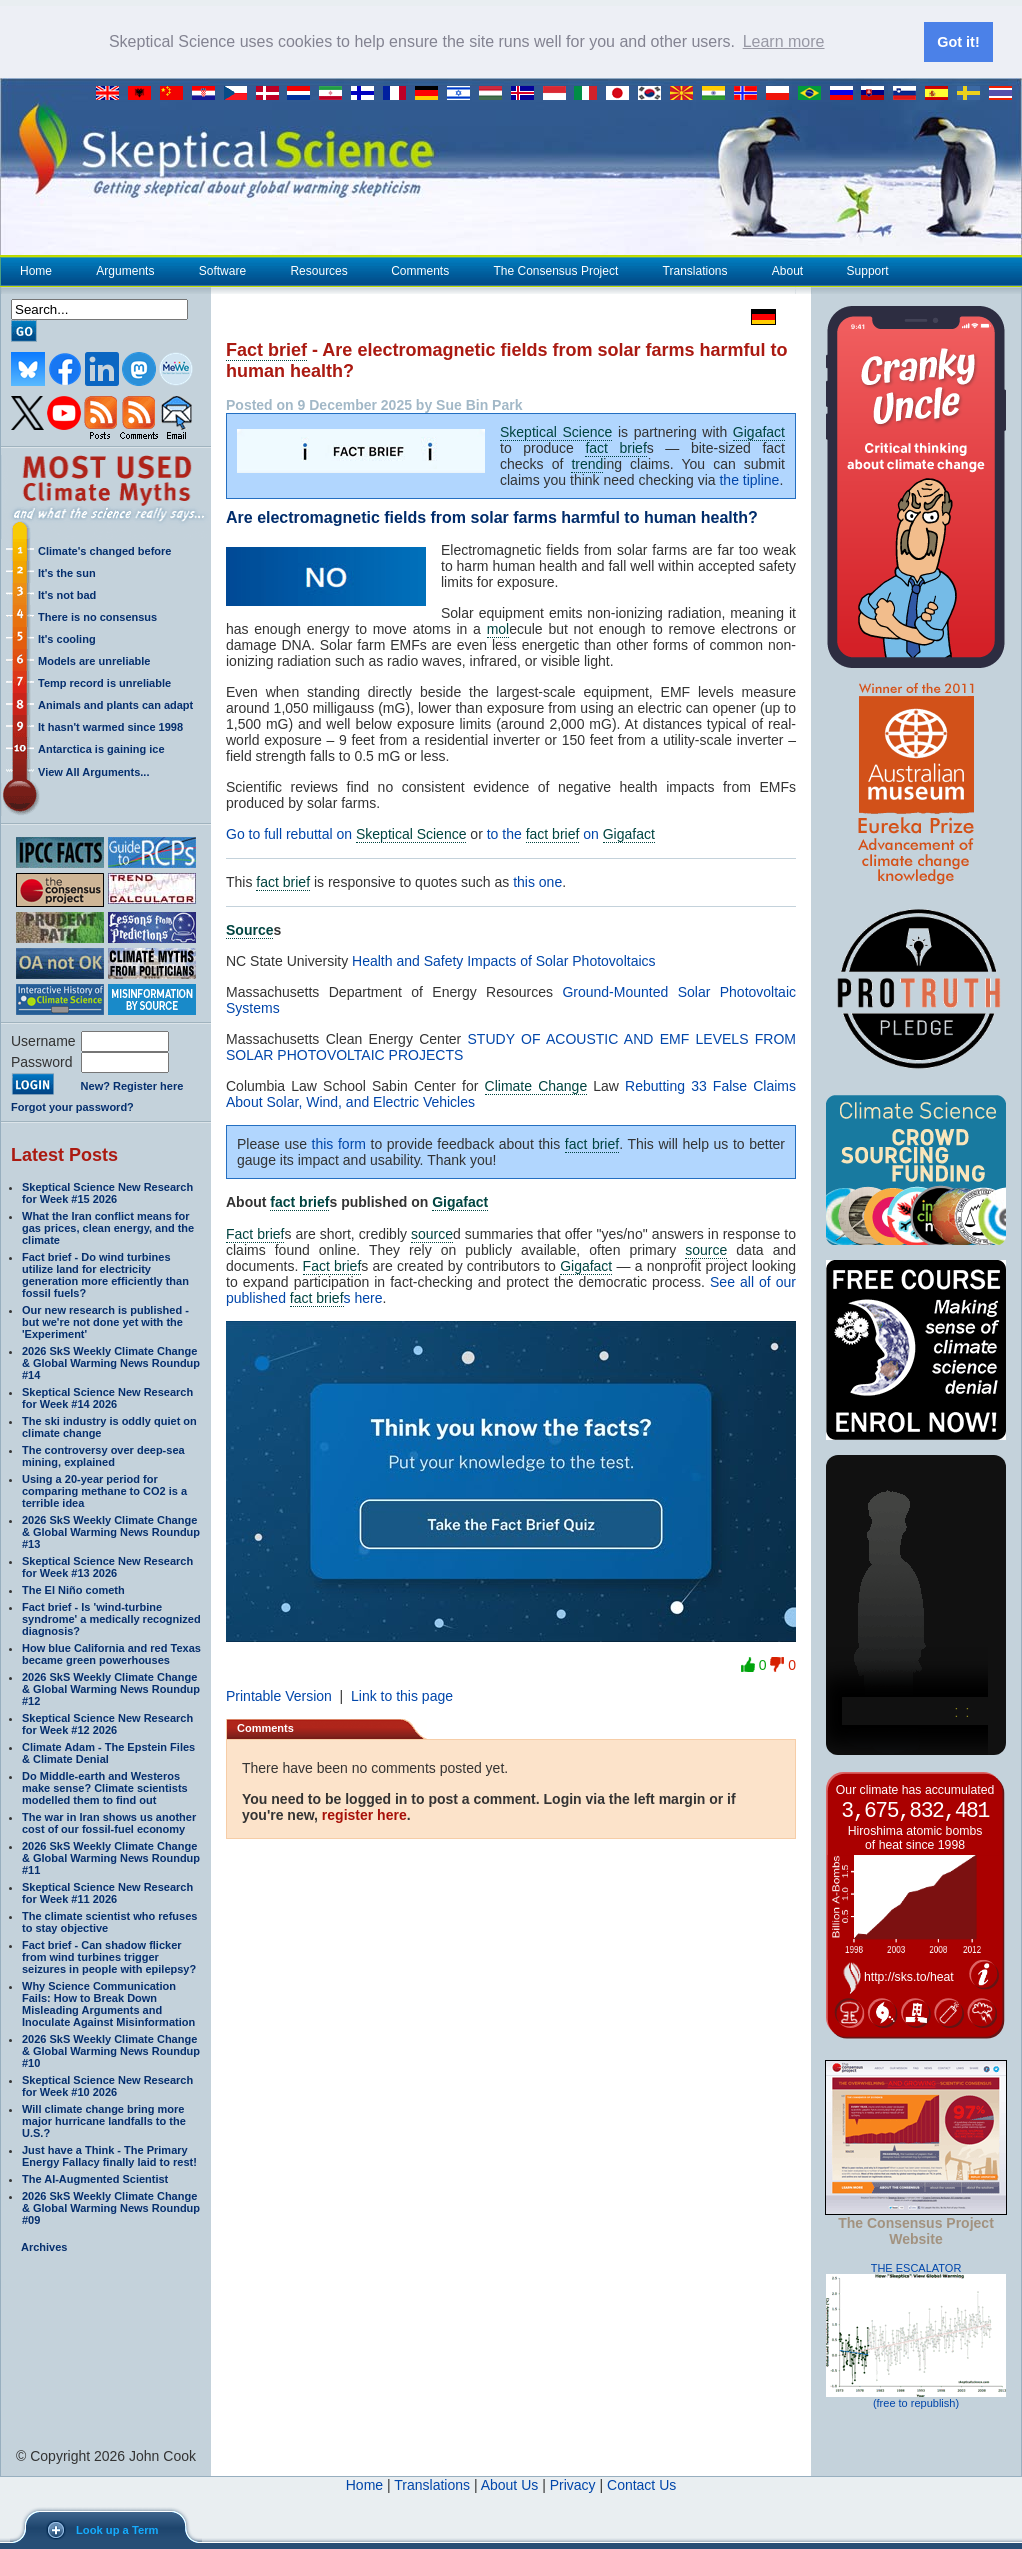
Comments (420, 271)
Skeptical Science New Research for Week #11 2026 (107, 1893)
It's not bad (67, 595)
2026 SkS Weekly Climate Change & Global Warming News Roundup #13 (111, 1532)
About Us (510, 2485)
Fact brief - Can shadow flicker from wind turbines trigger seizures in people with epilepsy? (109, 1957)
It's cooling (67, 639)
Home (36, 271)
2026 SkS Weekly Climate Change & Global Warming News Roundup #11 (111, 1858)
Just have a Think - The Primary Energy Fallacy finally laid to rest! (109, 2156)
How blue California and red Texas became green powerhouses (111, 1654)
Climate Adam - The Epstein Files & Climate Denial (108, 1753)
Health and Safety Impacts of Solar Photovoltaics (504, 961)
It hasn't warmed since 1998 (110, 727)
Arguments (124, 271)
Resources (318, 271)
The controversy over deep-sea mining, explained (103, 1456)
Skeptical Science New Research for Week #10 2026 (107, 2086)
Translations (695, 271)
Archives (44, 2247)
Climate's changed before (104, 551)
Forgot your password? (72, 1107)
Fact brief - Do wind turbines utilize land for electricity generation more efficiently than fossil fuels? (105, 1275)
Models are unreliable (94, 661)
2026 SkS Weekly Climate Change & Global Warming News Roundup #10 (111, 2051)
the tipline (749, 480)
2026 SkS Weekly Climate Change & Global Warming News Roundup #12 (111, 1689)
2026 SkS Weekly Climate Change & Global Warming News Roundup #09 (111, 2208)
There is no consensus (97, 617)
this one (537, 882)
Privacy (573, 2485)
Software (222, 271)
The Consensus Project (556, 271)
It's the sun (67, 573)
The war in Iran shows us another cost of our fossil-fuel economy (109, 1823)
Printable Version (279, 1696)
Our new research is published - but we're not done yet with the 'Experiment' (105, 1322)
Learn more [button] (784, 41)
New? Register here (132, 1086)
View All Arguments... (93, 772)
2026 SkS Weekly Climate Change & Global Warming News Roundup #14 (111, 1363)
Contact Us (641, 2485)
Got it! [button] (958, 42)
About (787, 271)
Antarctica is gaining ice (101, 749)
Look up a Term (117, 2530)
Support (868, 271)
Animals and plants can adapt (115, 705)
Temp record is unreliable (104, 683)
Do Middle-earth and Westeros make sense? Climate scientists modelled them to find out (105, 1788)
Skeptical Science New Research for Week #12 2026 (107, 1724)
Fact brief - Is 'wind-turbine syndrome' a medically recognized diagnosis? (111, 1619)
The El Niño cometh (73, 1590)
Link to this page (402, 1696)
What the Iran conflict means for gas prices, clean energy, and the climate (108, 1228)
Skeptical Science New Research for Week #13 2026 (107, 1567)
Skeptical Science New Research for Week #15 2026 (107, 1193)
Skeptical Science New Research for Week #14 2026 (107, 1398)
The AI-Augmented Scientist (95, 2179)
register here (364, 1815)
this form (339, 1144)
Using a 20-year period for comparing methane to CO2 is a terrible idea (104, 1491)
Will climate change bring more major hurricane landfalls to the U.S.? (104, 2121)
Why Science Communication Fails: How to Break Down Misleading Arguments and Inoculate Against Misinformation (108, 2004)
